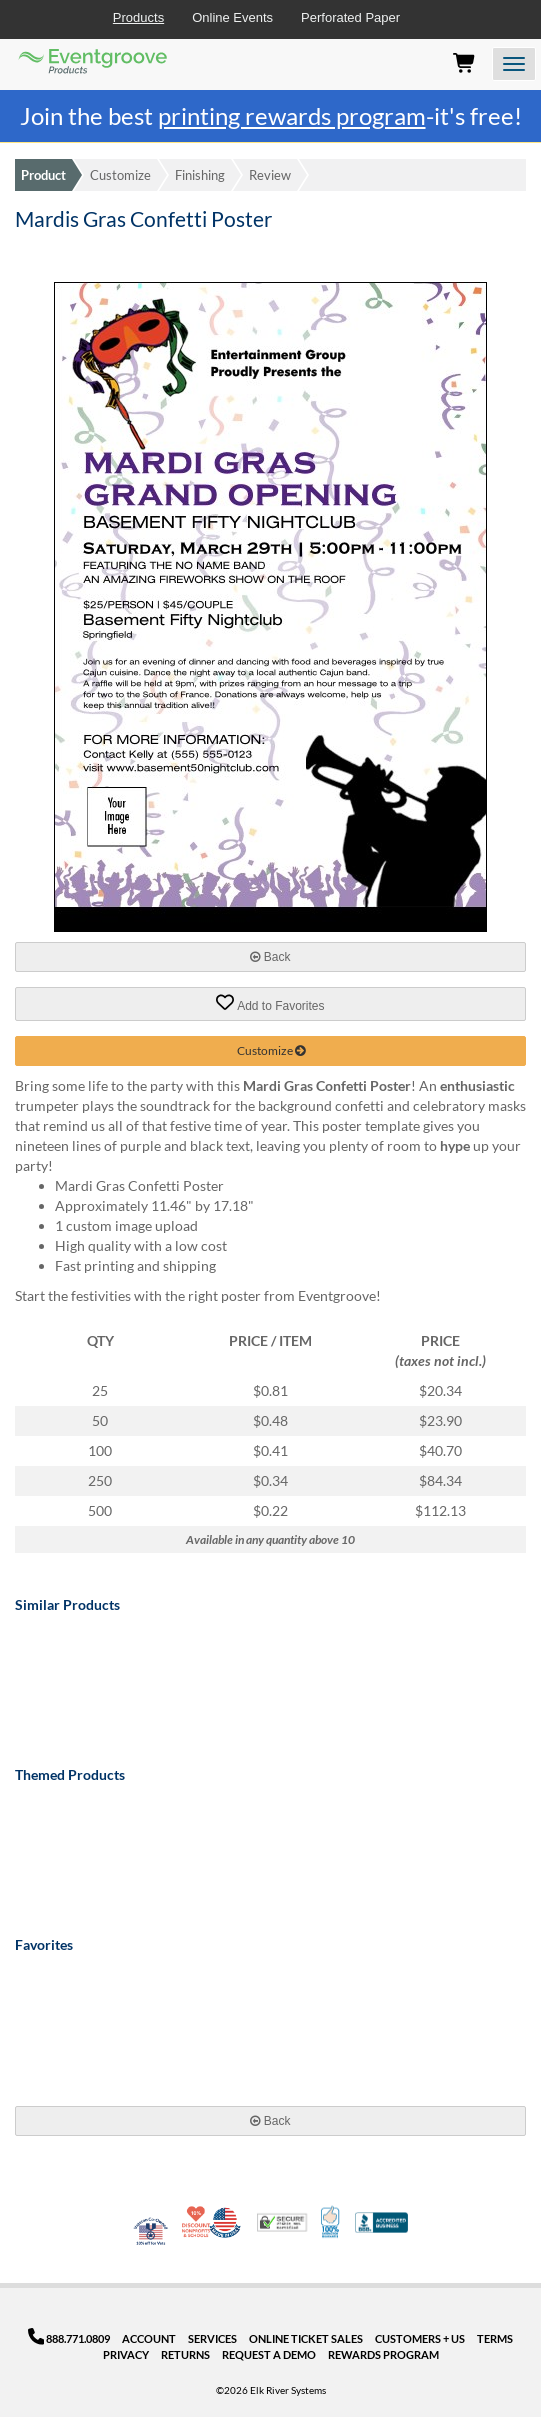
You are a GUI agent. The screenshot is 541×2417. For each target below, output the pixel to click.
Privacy (126, 2354)
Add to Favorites (270, 1003)
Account (149, 2338)
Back (270, 957)
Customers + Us (420, 2338)
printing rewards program (292, 115)
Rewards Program (383, 2354)
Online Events (232, 17)
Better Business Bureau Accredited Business (381, 2222)
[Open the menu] (514, 64)
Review (270, 175)
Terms (495, 2338)
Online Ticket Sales (306, 2338)
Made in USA (225, 2222)
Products (138, 17)
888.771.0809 (69, 2338)
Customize (120, 175)
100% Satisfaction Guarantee (331, 2222)
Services (212, 2338)
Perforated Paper (350, 17)
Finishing (200, 175)
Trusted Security (282, 2222)
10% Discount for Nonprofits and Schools (198, 2222)
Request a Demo (269, 2354)
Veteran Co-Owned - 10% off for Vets (151, 2235)
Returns (185, 2354)
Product (43, 175)
